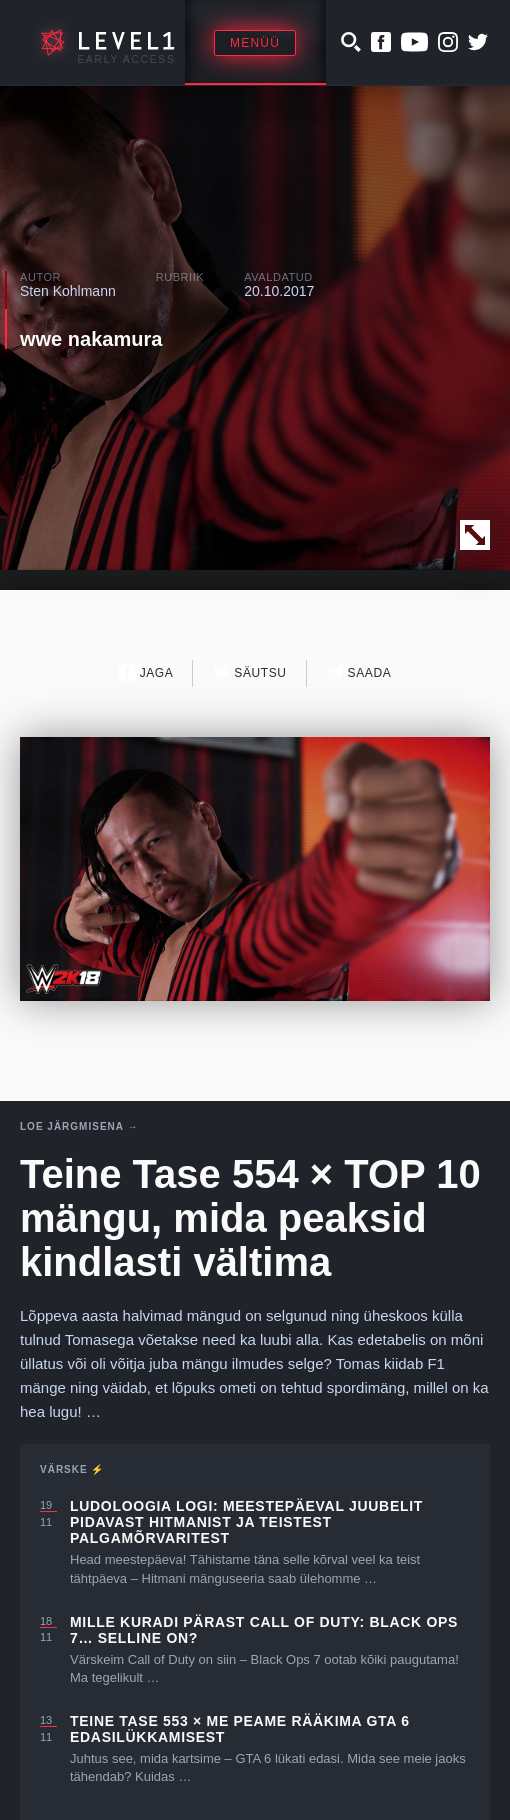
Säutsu (249, 672)
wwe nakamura (91, 339)
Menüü (255, 43)
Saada (359, 672)
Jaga (146, 672)
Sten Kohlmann (68, 291)
